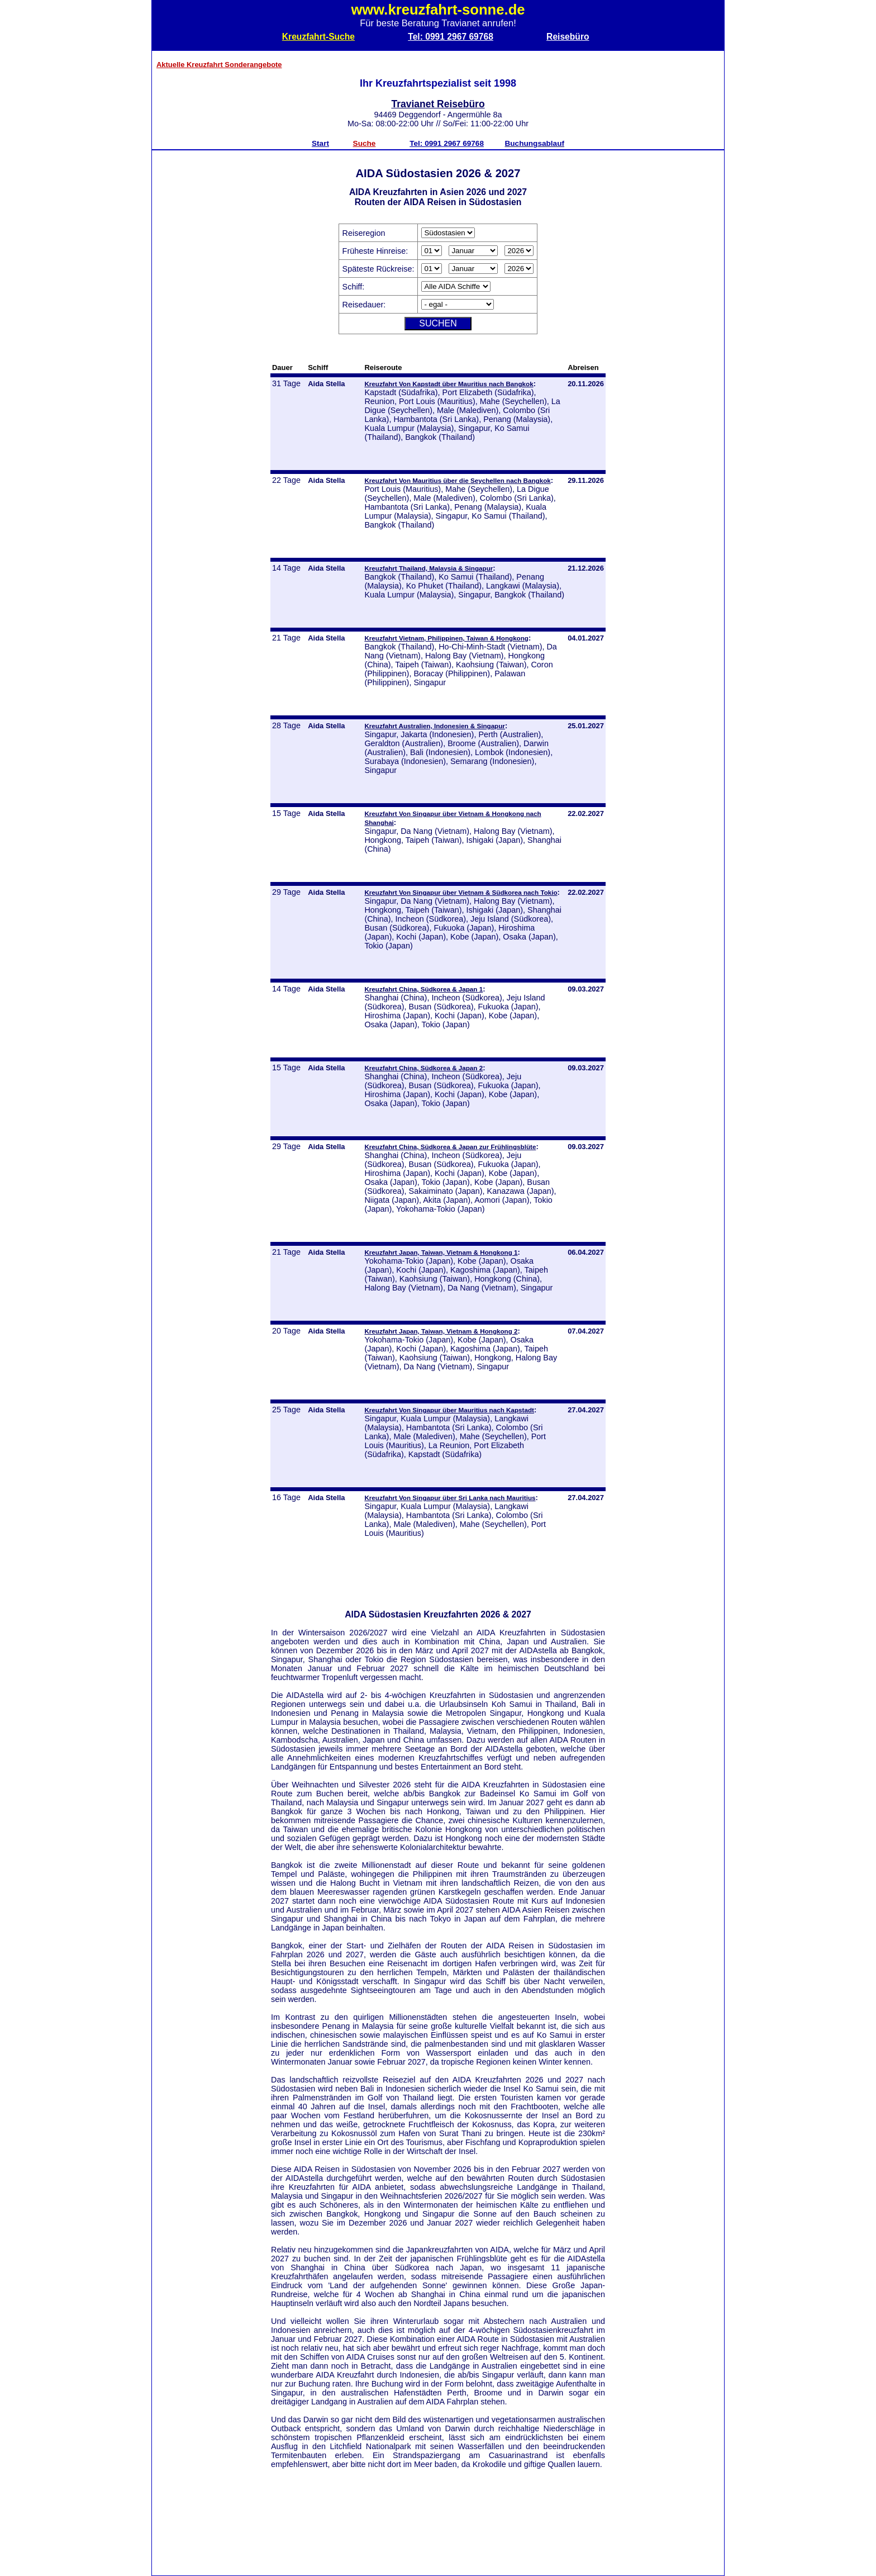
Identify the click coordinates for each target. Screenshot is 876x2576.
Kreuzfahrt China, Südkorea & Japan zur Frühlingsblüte (450, 1146)
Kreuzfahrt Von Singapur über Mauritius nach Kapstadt (449, 1409)
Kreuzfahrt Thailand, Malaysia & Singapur (428, 568)
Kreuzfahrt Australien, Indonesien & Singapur (434, 725)
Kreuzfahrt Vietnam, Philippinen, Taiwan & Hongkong (446, 638)
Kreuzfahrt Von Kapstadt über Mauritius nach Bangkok (448, 383)
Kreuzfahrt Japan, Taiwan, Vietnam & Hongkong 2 (440, 1331)
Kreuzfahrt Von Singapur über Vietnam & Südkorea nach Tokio (460, 892)
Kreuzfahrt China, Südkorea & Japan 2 (423, 1067)
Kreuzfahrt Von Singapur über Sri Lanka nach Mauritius (449, 1497)
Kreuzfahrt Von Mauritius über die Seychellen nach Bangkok (457, 480)
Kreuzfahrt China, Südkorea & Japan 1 (423, 989)
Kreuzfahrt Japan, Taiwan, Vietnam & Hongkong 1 (440, 1252)
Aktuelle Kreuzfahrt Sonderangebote (219, 64)
